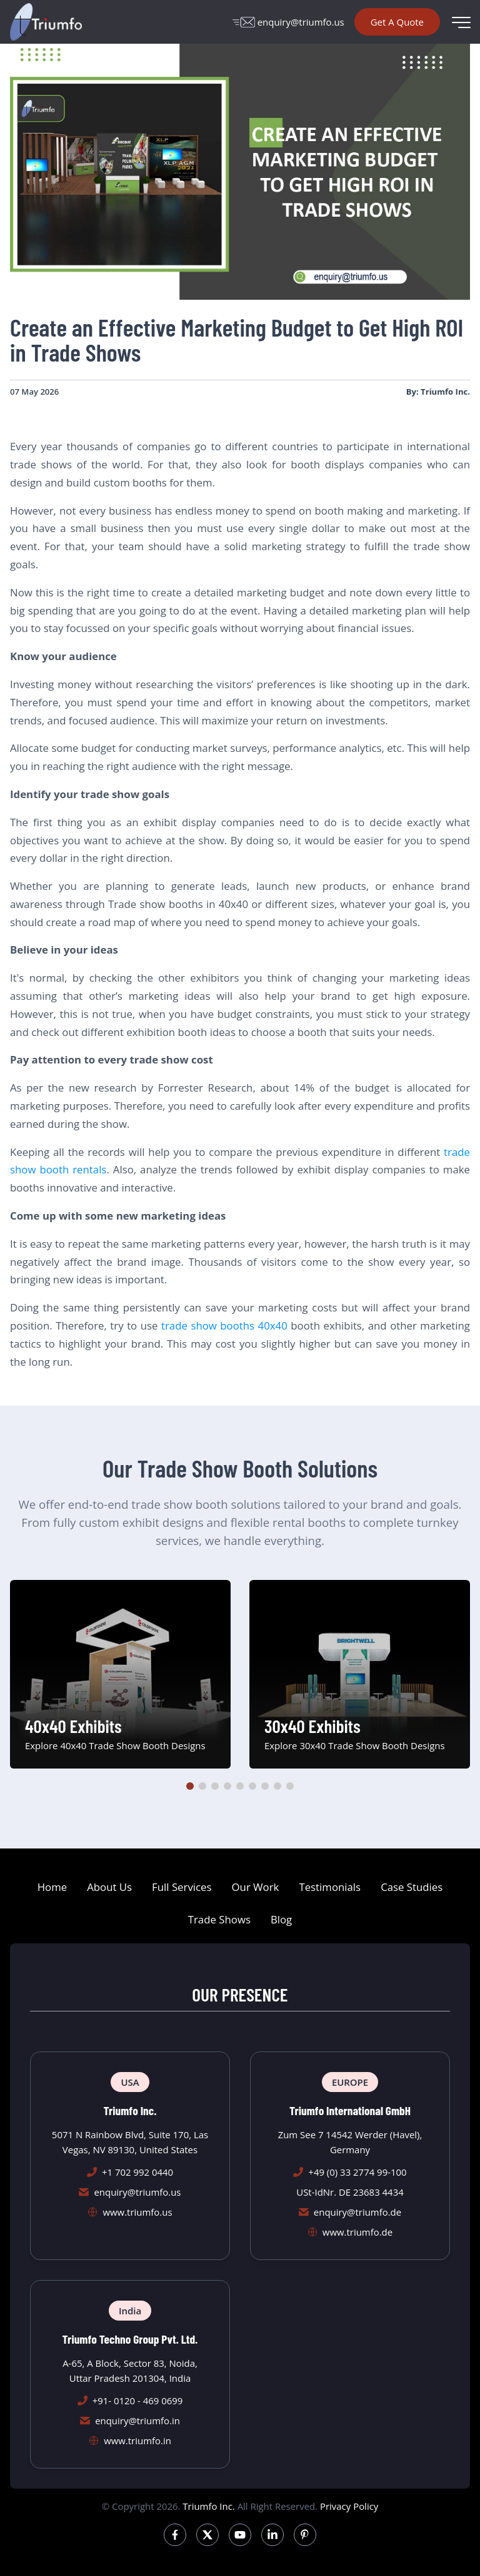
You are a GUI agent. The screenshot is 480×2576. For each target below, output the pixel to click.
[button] (190, 1786)
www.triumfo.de (357, 2232)
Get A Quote (397, 22)
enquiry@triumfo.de (357, 2212)
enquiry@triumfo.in (137, 2420)
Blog (281, 1919)
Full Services (181, 1887)
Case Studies (411, 1887)
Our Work (255, 1887)
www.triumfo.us (137, 2212)
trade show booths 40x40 (224, 1325)
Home (52, 1887)
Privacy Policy (349, 2506)
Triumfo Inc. (208, 2506)
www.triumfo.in (137, 2440)
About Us (109, 1887)
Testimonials (330, 1887)
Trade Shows (219, 1919)
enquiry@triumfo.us (288, 22)
